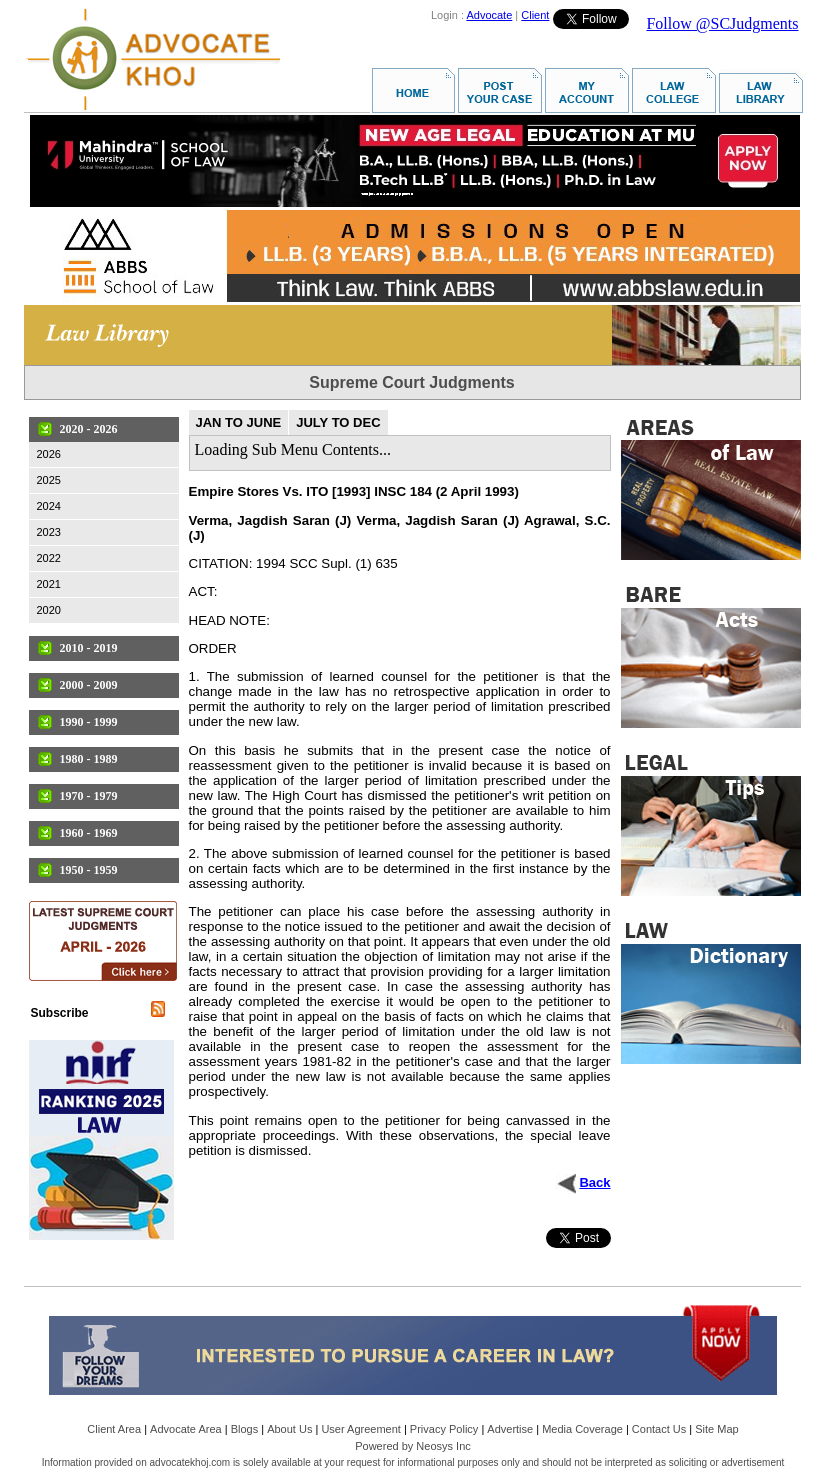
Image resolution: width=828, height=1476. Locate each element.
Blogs (245, 1429)
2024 (49, 506)
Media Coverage (582, 1429)
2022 (49, 558)
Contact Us (659, 1429)
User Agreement (360, 1429)
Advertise (510, 1429)
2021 (49, 584)
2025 (49, 480)
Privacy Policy (444, 1429)
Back (594, 1182)
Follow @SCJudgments (722, 23)
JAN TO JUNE (239, 422)
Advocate (489, 15)
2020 (49, 610)
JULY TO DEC (338, 422)
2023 (49, 532)
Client (535, 15)
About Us (289, 1429)
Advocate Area (186, 1429)
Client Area (114, 1429)
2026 (49, 454)
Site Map (716, 1429)
